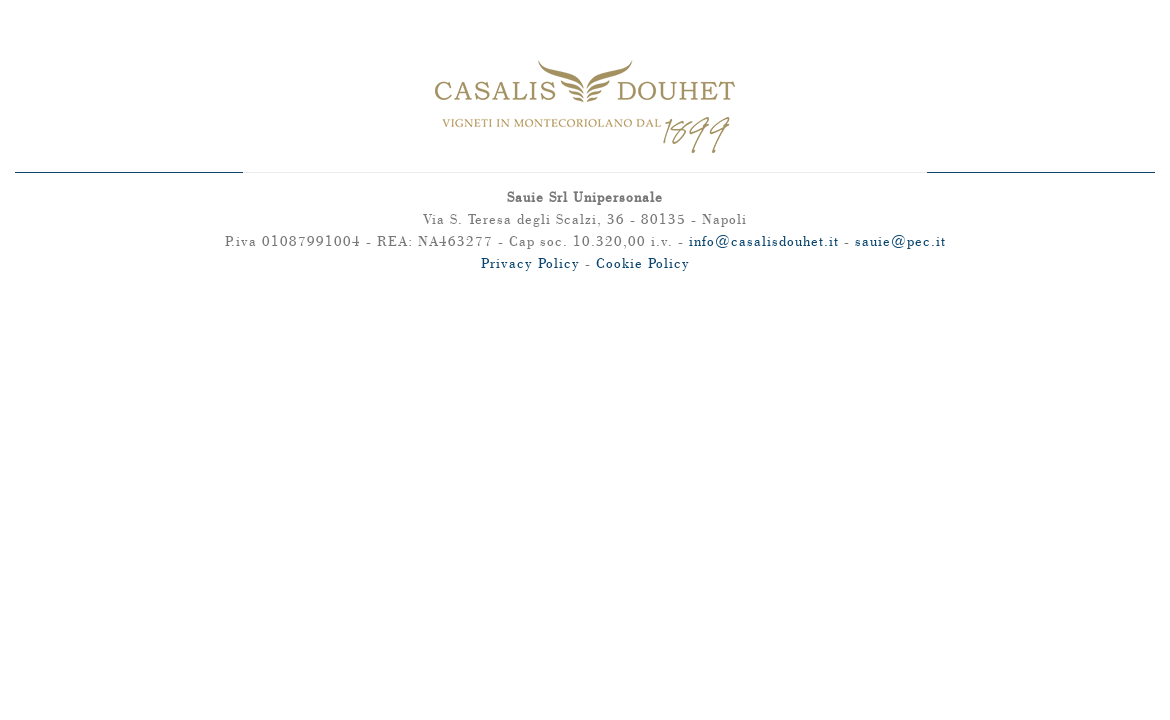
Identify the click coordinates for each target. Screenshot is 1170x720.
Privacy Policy (530, 263)
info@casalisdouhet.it (764, 241)
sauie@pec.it (900, 241)
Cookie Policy (643, 263)
